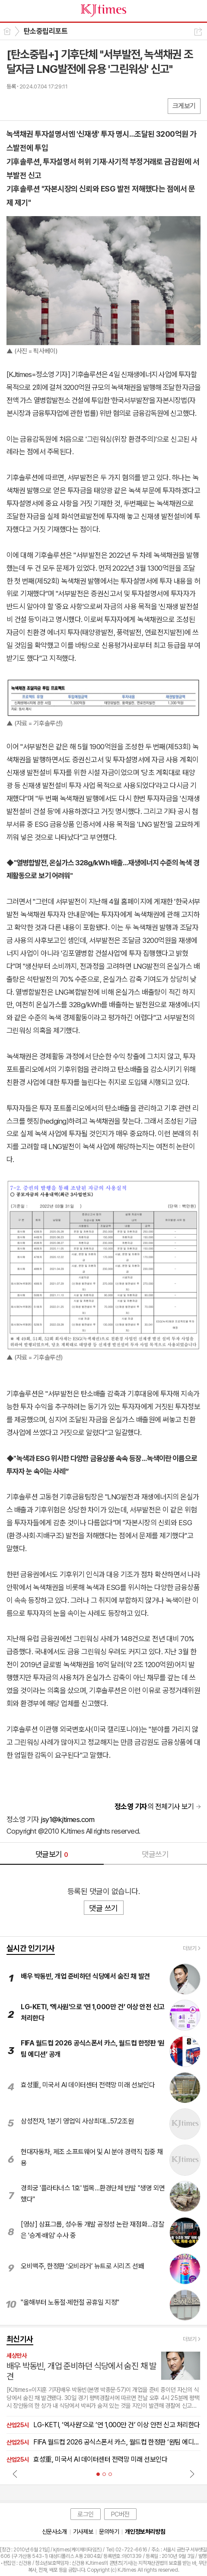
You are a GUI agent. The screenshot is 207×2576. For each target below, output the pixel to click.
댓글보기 (51, 1854)
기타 (65, 105)
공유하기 (198, 32)
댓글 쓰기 (103, 1908)
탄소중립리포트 (45, 31)
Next (191, 2473)
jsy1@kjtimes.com (67, 1819)
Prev (15, 2473)
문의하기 (109, 2531)
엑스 (31, 105)
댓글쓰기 (155, 1854)
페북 (14, 105)
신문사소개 (54, 2531)
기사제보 (83, 2531)
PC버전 (120, 2514)
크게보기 (184, 106)
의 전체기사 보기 (154, 1806)
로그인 (85, 2514)
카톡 (48, 105)
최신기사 (19, 2339)
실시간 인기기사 (30, 1948)
